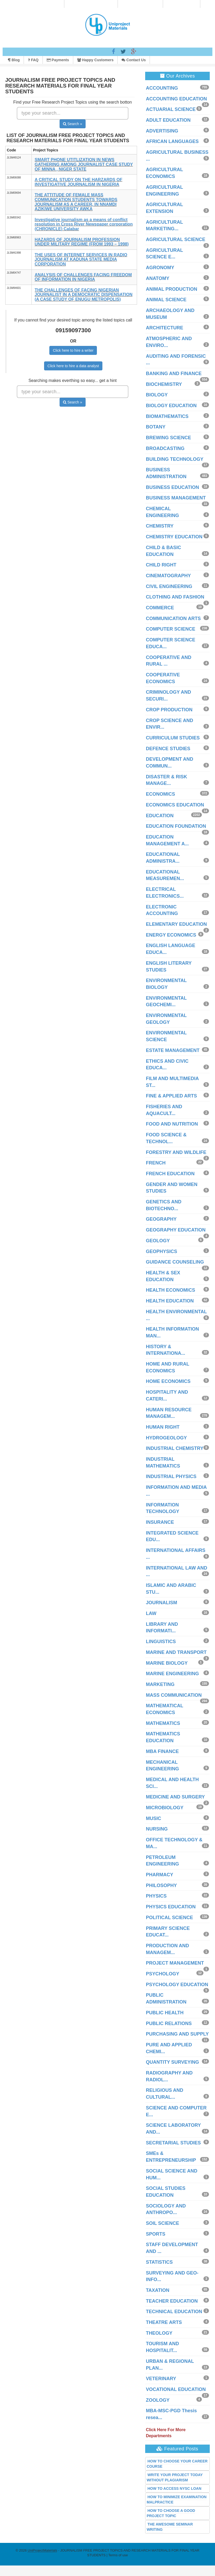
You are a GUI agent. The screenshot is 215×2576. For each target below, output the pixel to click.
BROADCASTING (165, 448)
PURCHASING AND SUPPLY (177, 2034)
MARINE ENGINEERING (172, 1673)
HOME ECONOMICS (168, 1381)
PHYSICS (156, 1896)
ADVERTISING (162, 131)
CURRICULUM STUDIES (173, 737)
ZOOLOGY (158, 2400)
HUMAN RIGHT (163, 1427)
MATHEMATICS (163, 1723)
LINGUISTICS (161, 1641)
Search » (72, 124)
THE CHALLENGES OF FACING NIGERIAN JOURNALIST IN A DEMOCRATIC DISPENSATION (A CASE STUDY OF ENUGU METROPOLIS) (83, 294)
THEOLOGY (159, 2333)
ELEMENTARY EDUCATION (176, 924)
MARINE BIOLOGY (167, 1663)
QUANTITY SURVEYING (172, 2062)
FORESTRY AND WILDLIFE (176, 1152)
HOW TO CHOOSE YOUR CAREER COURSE (177, 2463)
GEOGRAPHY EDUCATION (176, 1230)
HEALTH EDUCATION (170, 1301)
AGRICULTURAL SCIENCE (175, 239)
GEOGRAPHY (161, 1219)
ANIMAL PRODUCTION (171, 289)
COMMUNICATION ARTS (173, 618)
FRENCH (156, 1163)
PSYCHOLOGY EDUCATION (177, 1984)
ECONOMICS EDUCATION (175, 804)
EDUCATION (160, 815)
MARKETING (160, 1684)
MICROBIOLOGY (164, 1807)
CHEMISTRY (160, 526)
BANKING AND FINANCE (174, 373)
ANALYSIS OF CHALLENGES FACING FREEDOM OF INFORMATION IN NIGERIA (83, 277)
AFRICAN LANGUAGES (172, 141)
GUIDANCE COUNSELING (175, 1262)
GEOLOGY (158, 1240)
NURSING (157, 1829)
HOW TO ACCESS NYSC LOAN (174, 2488)
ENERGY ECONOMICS (171, 935)
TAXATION (157, 2290)
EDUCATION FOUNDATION (176, 826)
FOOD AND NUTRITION (172, 1124)
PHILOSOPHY (161, 1885)
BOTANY (156, 427)
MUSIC (153, 1818)
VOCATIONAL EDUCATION (176, 2389)
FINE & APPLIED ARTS (171, 1095)
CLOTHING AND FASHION (175, 597)
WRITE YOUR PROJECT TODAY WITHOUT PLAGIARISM (175, 2477)
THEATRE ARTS (164, 2322)
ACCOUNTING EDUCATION (176, 98)
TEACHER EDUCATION (172, 2301)
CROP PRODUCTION (169, 709)
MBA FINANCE (162, 1751)
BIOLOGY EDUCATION (171, 405)
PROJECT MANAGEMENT (175, 1963)
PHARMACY (159, 1874)
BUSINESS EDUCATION (172, 487)
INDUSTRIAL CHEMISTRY (174, 1448)
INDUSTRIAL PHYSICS (171, 1476)
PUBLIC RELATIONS (169, 2023)
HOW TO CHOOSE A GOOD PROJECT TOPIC (171, 2513)
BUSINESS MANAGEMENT (176, 497)
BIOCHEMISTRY (164, 384)
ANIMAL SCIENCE (166, 299)
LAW (151, 1613)
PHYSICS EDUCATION (171, 1906)
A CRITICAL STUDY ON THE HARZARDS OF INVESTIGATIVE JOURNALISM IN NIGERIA (78, 182)
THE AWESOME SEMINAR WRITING (170, 2527)
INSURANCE (160, 1522)
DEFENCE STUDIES (168, 748)
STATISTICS (159, 2262)
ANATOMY (157, 278)
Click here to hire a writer (73, 350)
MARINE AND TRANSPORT (176, 1652)
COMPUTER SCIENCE (170, 629)
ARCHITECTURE (164, 327)
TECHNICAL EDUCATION (174, 2311)
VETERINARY (161, 2378)
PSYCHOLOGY (162, 1973)
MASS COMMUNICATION (174, 1695)
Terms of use (118, 2555)
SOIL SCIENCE (162, 2223)
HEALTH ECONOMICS (170, 1290)
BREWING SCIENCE (168, 437)
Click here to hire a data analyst (73, 366)
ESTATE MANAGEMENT (173, 1050)
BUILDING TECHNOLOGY (174, 459)
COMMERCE (160, 607)
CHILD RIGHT (161, 565)
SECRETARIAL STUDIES (173, 2142)
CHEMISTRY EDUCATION (174, 536)
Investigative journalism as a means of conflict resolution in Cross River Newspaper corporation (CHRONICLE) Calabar (84, 224)
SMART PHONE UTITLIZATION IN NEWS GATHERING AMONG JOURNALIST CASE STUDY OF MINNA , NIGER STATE (84, 164)
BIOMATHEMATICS (167, 416)
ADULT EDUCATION (168, 120)
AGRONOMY (160, 267)
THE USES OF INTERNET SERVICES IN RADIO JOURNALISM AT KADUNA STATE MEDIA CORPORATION (81, 259)
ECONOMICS (160, 794)
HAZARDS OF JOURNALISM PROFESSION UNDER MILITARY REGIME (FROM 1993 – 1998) (82, 242)
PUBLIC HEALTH (165, 2012)
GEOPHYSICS (161, 1251)
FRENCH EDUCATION (170, 1173)
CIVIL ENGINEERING (169, 586)
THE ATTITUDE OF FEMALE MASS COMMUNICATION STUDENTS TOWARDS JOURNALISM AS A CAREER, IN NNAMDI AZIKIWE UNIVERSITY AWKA (76, 202)
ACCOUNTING (162, 88)
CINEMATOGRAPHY (168, 575)
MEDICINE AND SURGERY (175, 1797)
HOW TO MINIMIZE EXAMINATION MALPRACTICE (177, 2499)
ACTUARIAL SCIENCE (171, 109)
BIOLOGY (157, 394)
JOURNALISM (161, 1602)
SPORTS (155, 2234)
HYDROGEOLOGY (166, 1437)
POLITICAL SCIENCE (169, 1917)
